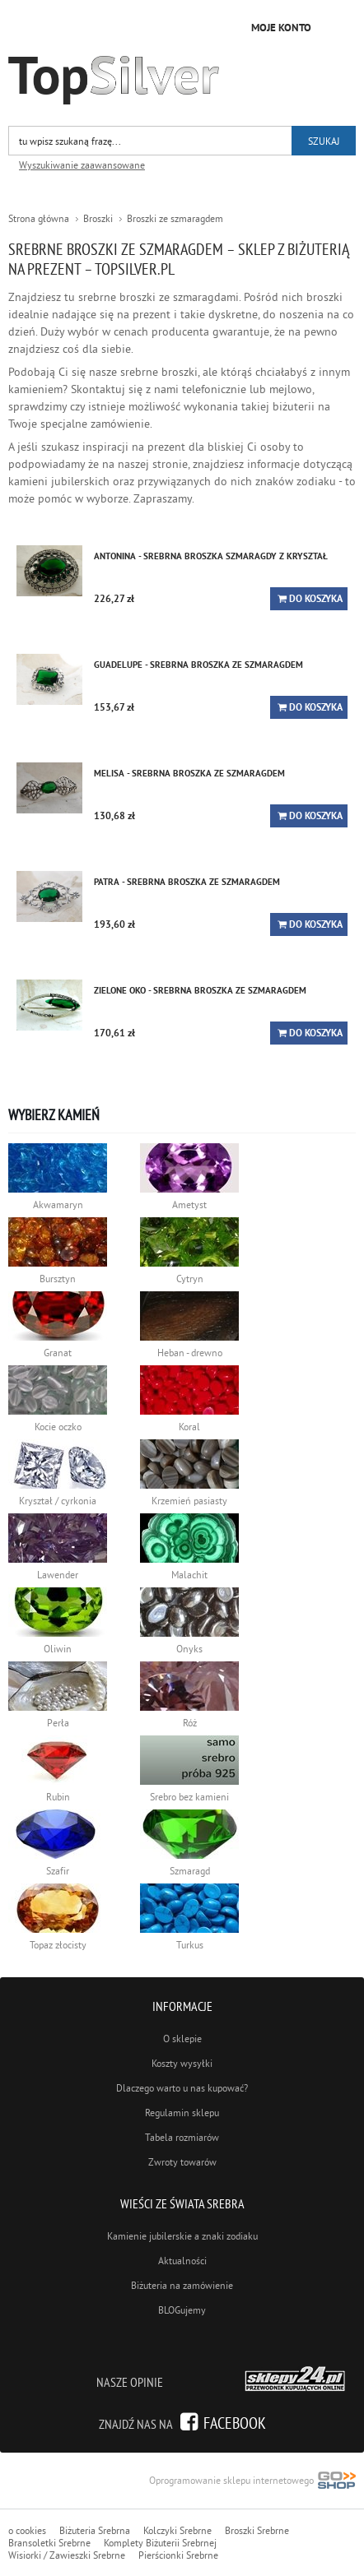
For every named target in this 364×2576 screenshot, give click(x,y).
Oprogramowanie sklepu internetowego (252, 2482)
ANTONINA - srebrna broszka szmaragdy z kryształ (211, 556)
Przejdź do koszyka (224, 26)
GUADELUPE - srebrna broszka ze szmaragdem (198, 664)
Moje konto (281, 28)
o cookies (27, 2530)
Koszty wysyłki (182, 2063)
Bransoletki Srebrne (49, 2543)
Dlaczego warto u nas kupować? (182, 2088)
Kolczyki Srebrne (177, 2530)
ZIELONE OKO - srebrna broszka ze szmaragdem (200, 990)
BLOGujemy (182, 2310)
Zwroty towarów (182, 2162)
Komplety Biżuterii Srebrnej (160, 2543)
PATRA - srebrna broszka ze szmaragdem (187, 881)
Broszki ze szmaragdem (175, 218)
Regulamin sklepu (182, 2112)
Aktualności (182, 2260)
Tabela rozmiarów (182, 2137)
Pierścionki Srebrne (178, 2555)
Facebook (234, 2422)
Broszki (98, 218)
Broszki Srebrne (257, 2530)
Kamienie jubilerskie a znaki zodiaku (182, 2236)
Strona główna (38, 218)
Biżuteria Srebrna (94, 2530)
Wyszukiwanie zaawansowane (82, 165)
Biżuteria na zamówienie (182, 2285)
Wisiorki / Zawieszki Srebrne (66, 2555)
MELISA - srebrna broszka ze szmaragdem (189, 773)
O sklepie (182, 2038)
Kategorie (339, 24)
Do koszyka (316, 598)
